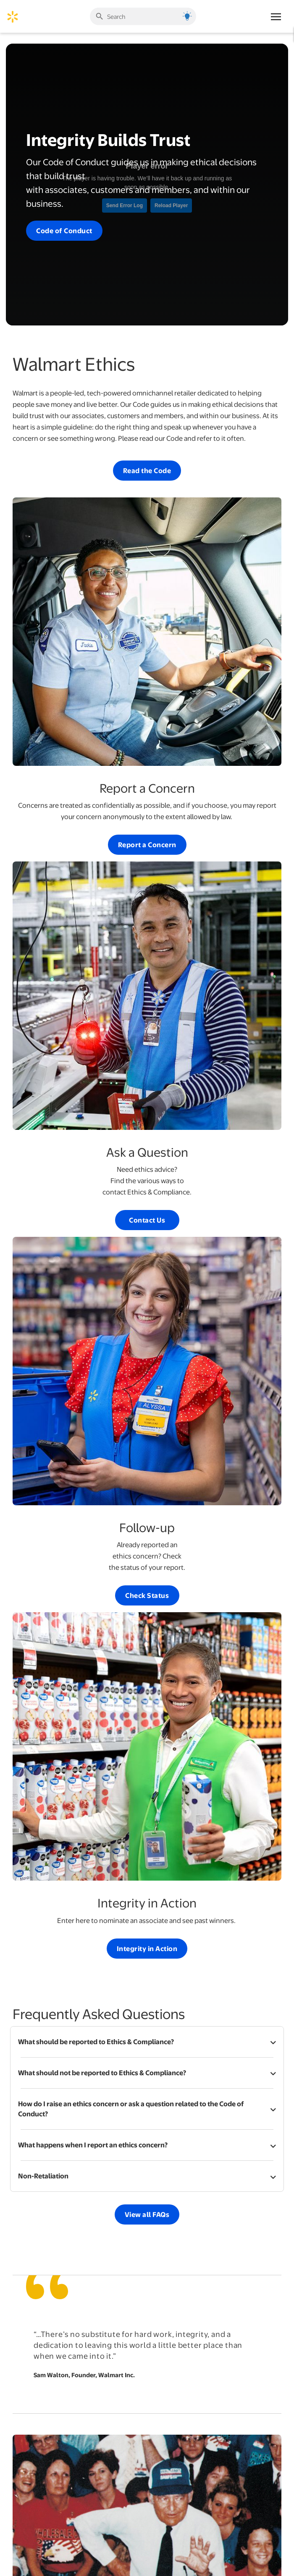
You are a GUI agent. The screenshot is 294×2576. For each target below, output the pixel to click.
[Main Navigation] (275, 16)
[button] (147, 2042)
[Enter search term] (142, 16)
